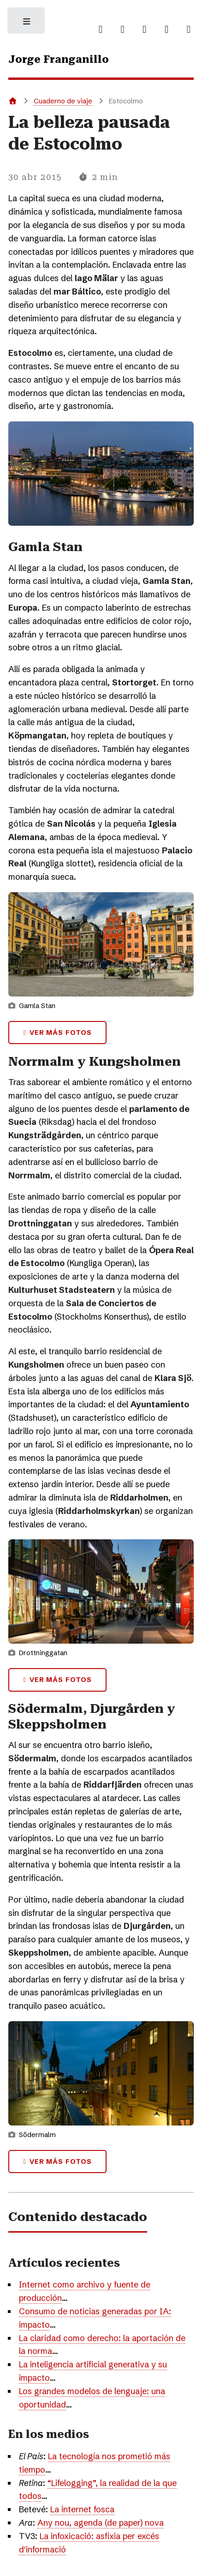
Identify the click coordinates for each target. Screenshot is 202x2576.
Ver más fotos (61, 1032)
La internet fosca (82, 2509)
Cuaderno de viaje (63, 100)
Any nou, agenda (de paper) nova (100, 2522)
